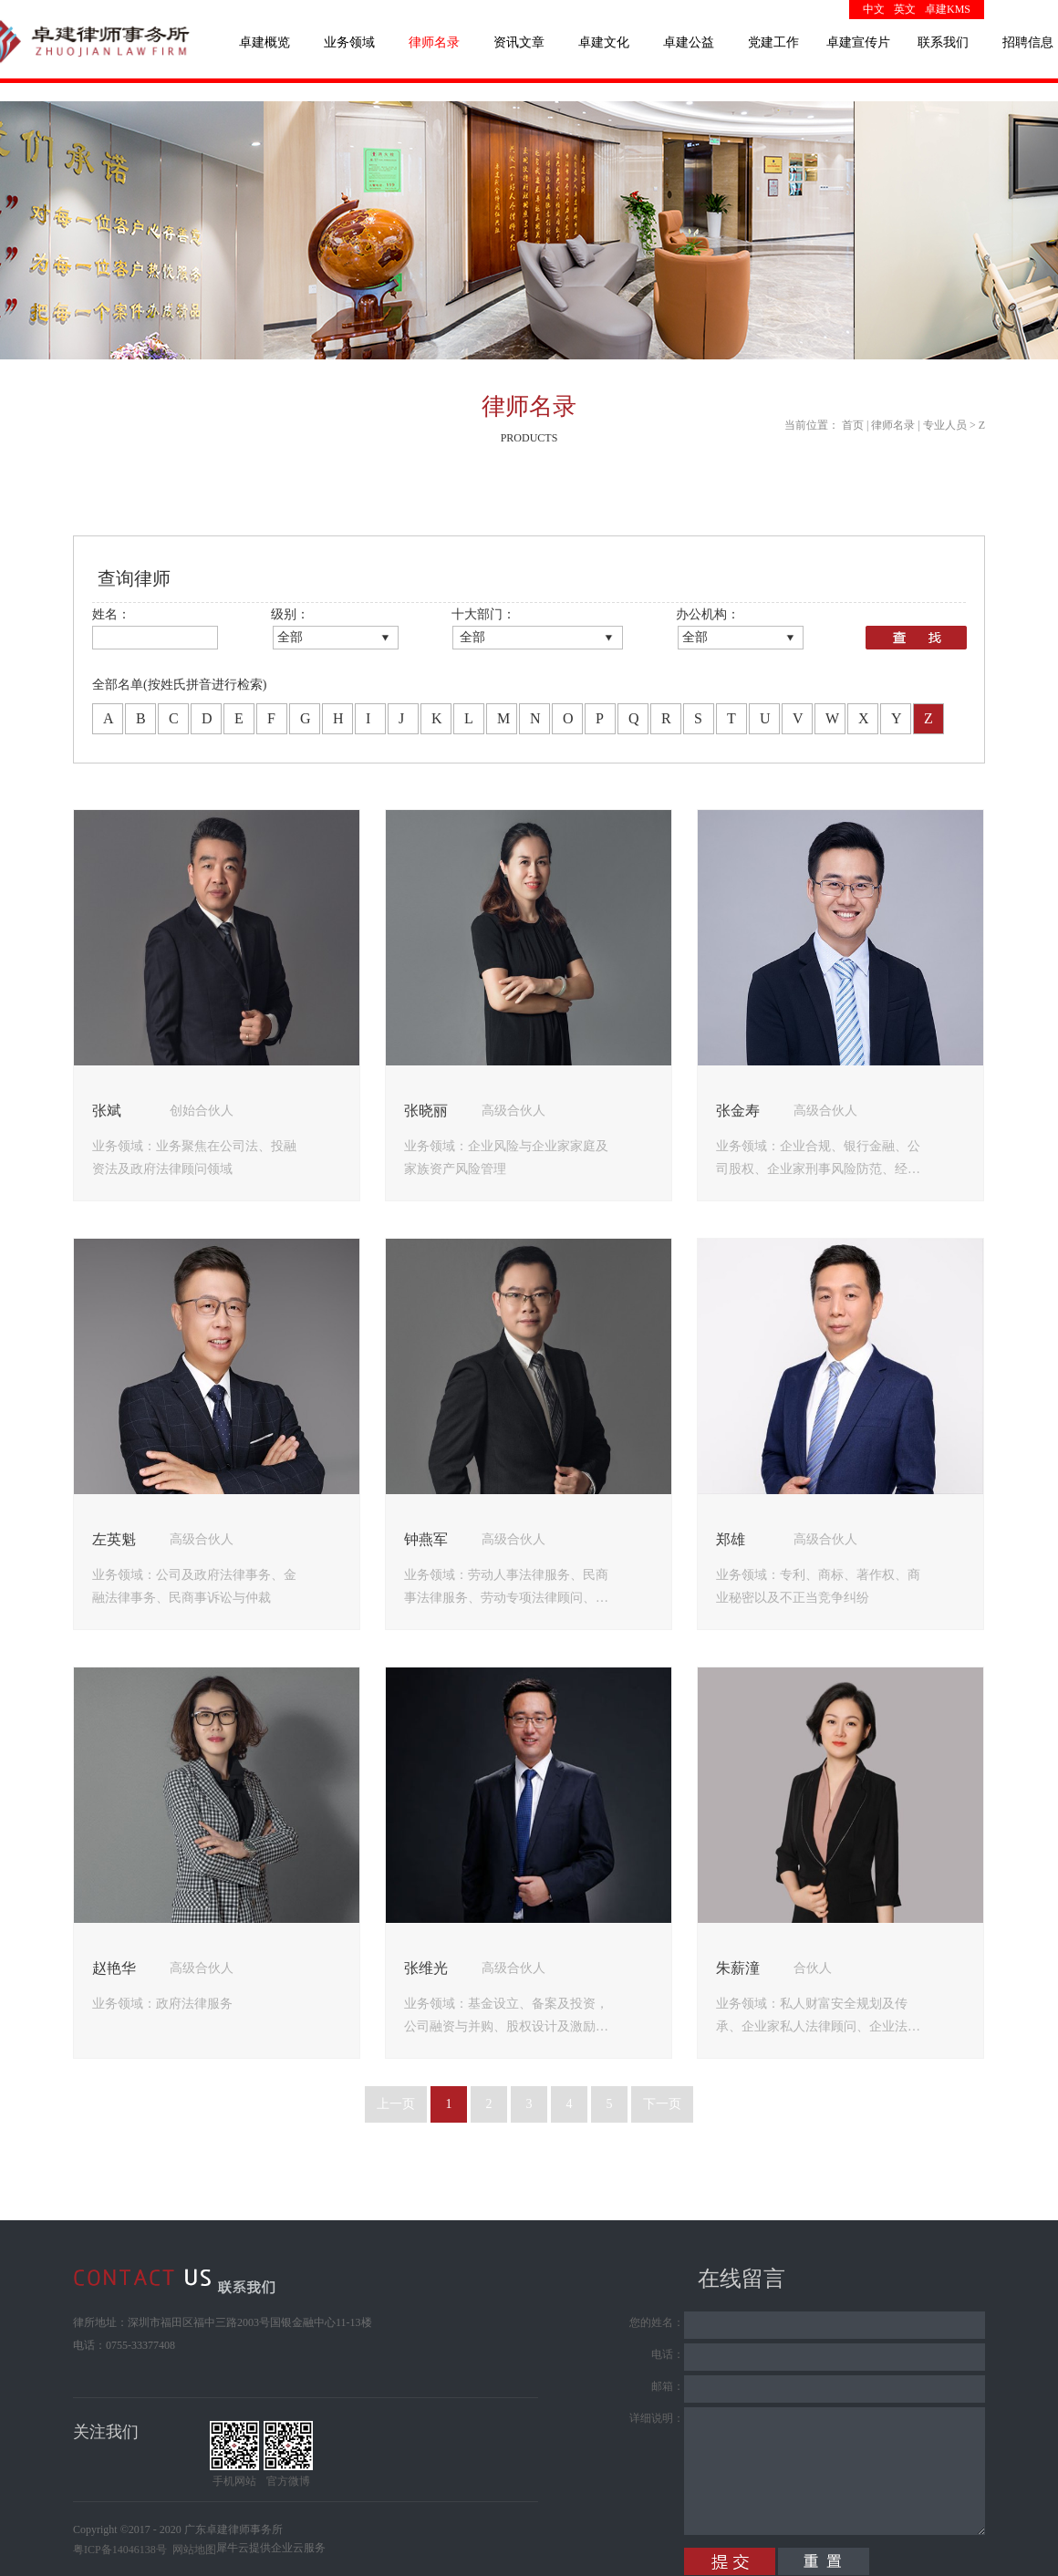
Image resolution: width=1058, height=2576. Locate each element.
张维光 (426, 1968)
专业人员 (945, 425)
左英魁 (114, 1539)
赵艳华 (114, 1968)
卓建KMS (947, 9)
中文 (874, 9)
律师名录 (893, 425)
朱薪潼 (738, 1968)
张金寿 (738, 1110)
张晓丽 (426, 1110)
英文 (905, 9)
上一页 (396, 2104)
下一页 (662, 2104)
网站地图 (191, 2549)
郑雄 (730, 1539)
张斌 (106, 1110)
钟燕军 (426, 1539)
